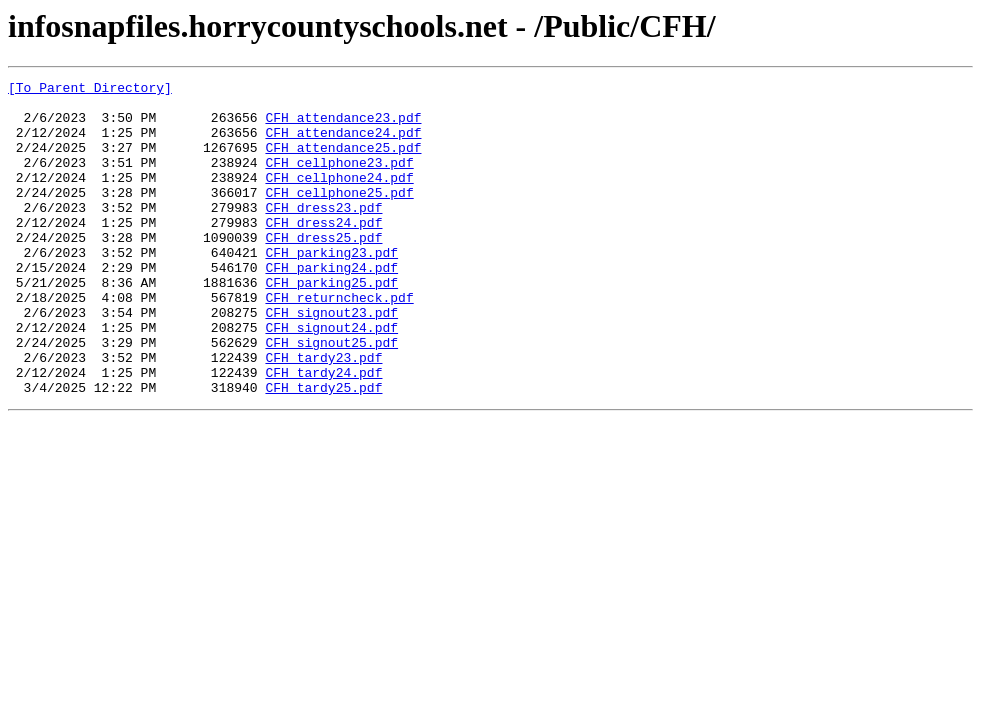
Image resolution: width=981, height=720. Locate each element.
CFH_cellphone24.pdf (339, 198)
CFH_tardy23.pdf (323, 414)
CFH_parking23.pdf (331, 288)
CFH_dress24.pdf (323, 252)
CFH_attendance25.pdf (343, 162)
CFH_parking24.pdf (331, 306)
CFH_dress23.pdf (323, 234)
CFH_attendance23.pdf (343, 126)
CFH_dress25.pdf (323, 270)
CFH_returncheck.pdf (339, 342)
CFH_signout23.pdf (331, 360)
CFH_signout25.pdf (331, 396)
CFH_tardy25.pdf (323, 450)
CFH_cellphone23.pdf (339, 180)
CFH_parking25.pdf (331, 324)
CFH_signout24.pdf (331, 378)
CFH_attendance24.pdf (343, 144)
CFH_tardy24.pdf (323, 432)
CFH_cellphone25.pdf (339, 216)
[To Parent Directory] (90, 90)
